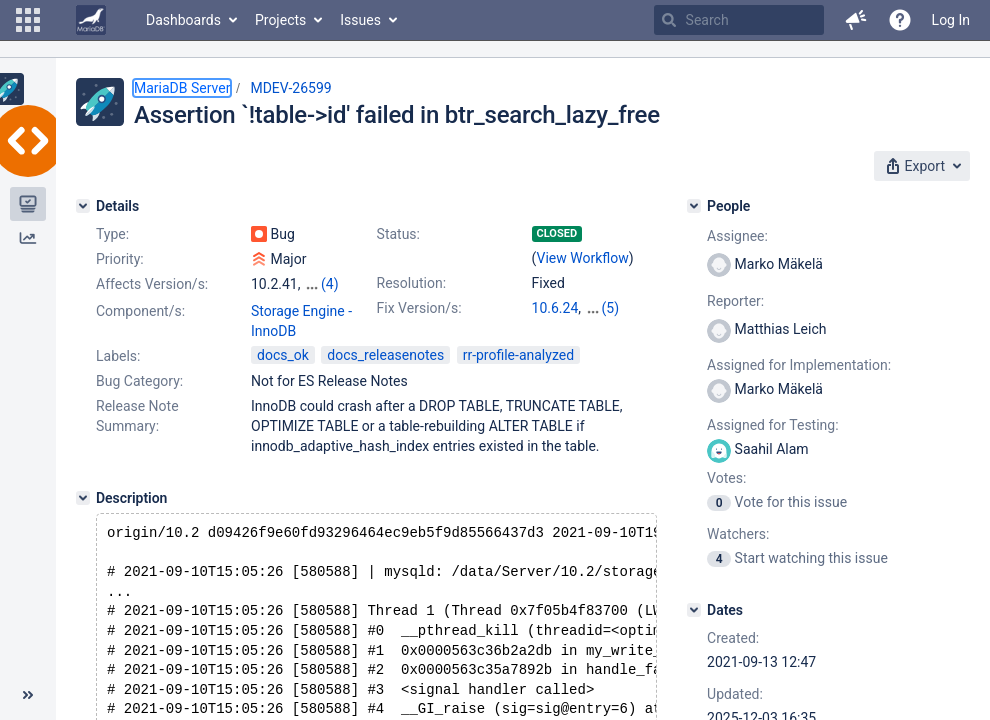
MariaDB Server (182, 88)
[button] (28, 20)
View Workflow (583, 258)
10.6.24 (555, 308)
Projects (280, 20)
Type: (112, 234)
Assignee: (737, 236)
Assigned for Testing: (772, 425)
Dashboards (183, 20)
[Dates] (694, 610)
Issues (360, 20)
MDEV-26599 (290, 88)
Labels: (118, 356)
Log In (951, 20)
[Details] (83, 206)
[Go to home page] (91, 20)
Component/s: (140, 311)
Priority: (120, 259)
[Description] (83, 498)
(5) (611, 308)
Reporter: (735, 301)
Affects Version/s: (152, 284)
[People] (694, 206)
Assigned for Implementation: (799, 365)
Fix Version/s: (419, 308)
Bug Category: (139, 381)
